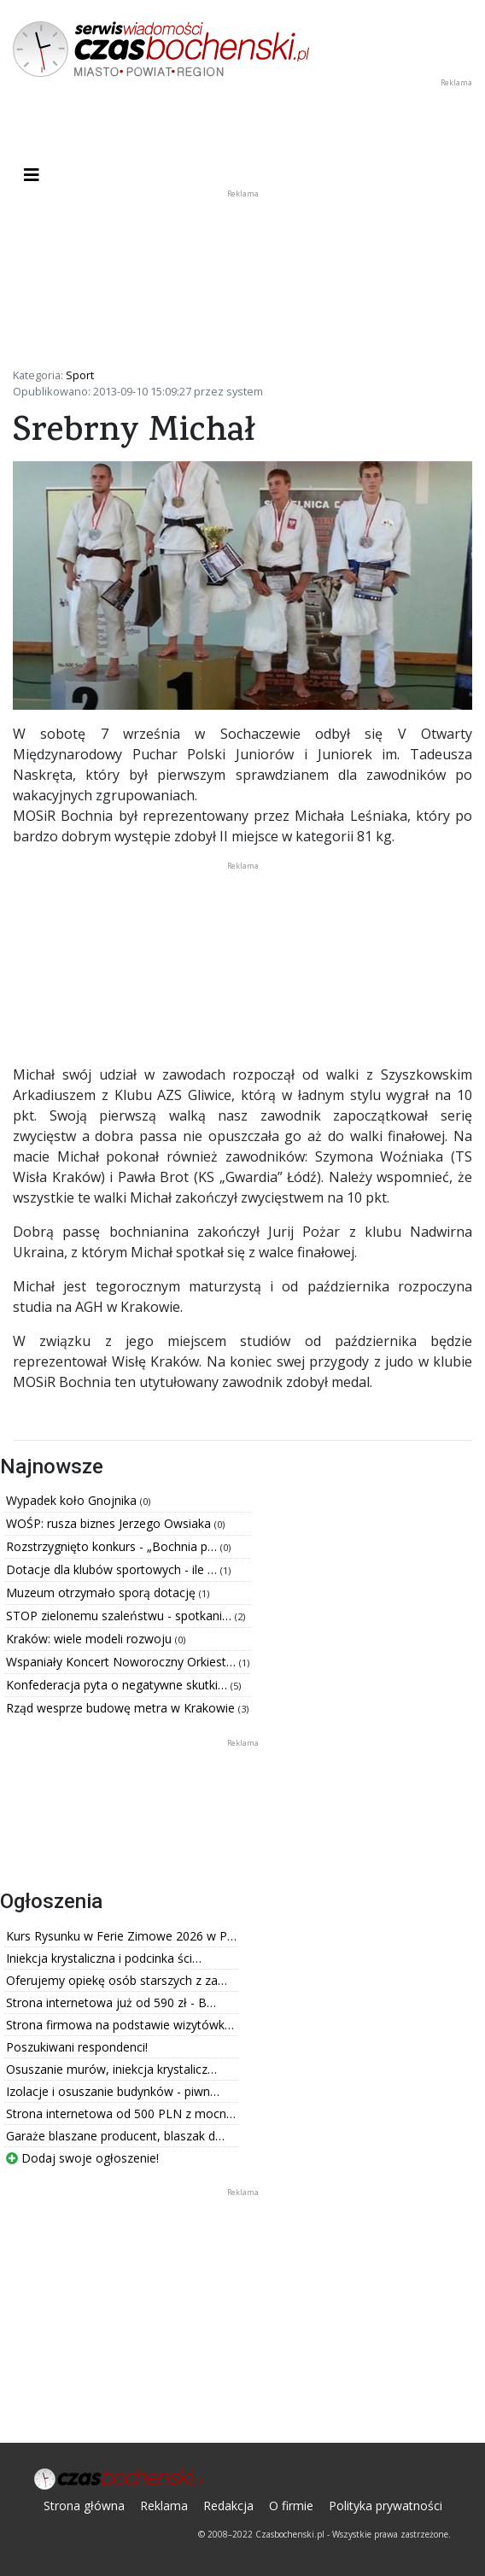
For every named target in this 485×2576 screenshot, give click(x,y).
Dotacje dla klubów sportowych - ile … (113, 1569)
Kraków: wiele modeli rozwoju (90, 1638)
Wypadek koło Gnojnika (73, 1500)
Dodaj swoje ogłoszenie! (82, 2158)
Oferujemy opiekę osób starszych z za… (116, 1980)
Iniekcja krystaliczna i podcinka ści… (104, 1958)
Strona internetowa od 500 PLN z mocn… (121, 2113)
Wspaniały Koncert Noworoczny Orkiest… (122, 1662)
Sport (80, 375)
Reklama (164, 2505)
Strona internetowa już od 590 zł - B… (111, 2002)
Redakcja (228, 2505)
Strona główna (84, 2505)
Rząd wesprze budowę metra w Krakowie (122, 1708)
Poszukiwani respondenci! (77, 2047)
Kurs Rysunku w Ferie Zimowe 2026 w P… (121, 1936)
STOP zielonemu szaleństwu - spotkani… (120, 1615)
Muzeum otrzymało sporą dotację (102, 1592)
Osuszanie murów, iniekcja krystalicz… (111, 2069)
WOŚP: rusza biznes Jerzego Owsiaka (110, 1523)
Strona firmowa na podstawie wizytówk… (120, 2025)
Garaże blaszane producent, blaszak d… (115, 2136)
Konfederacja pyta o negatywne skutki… (118, 1685)
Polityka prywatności (385, 2505)
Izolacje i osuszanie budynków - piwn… (112, 2091)
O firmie (291, 2505)
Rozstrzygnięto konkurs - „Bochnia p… (113, 1546)
